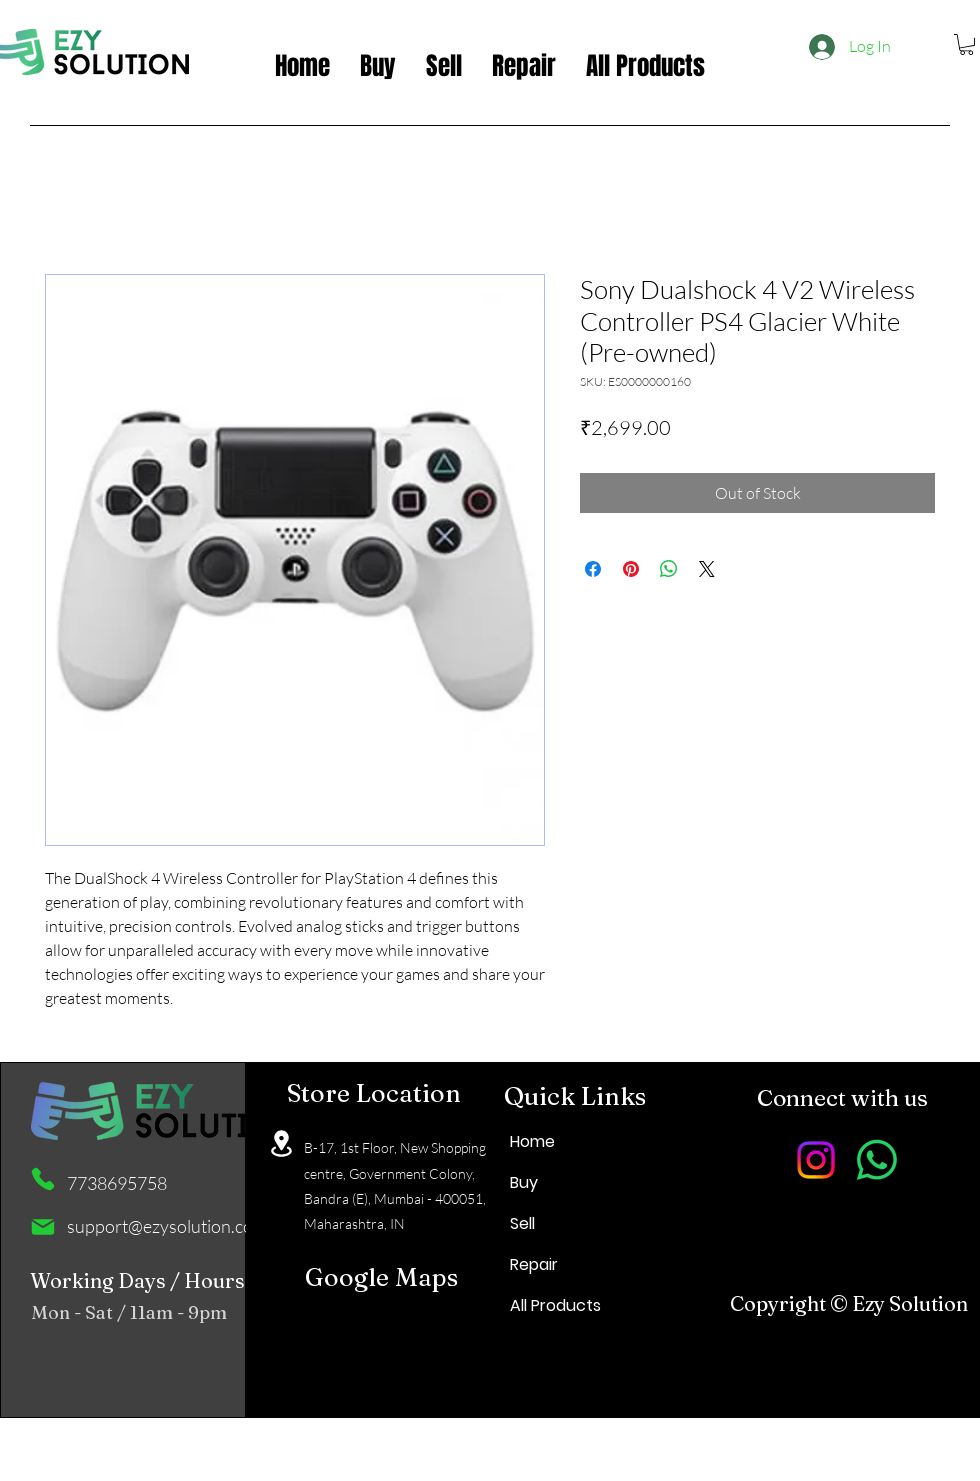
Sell (522, 1223)
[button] (966, 44)
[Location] (281, 1143)
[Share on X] (707, 569)
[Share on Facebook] (593, 569)
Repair (534, 1264)
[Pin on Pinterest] (631, 569)
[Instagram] (816, 1160)
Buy (524, 1182)
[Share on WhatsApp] (669, 569)
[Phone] (43, 1179)
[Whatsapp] (877, 1160)
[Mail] (43, 1227)
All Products (555, 1305)
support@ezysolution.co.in (169, 1226)
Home (532, 1141)
